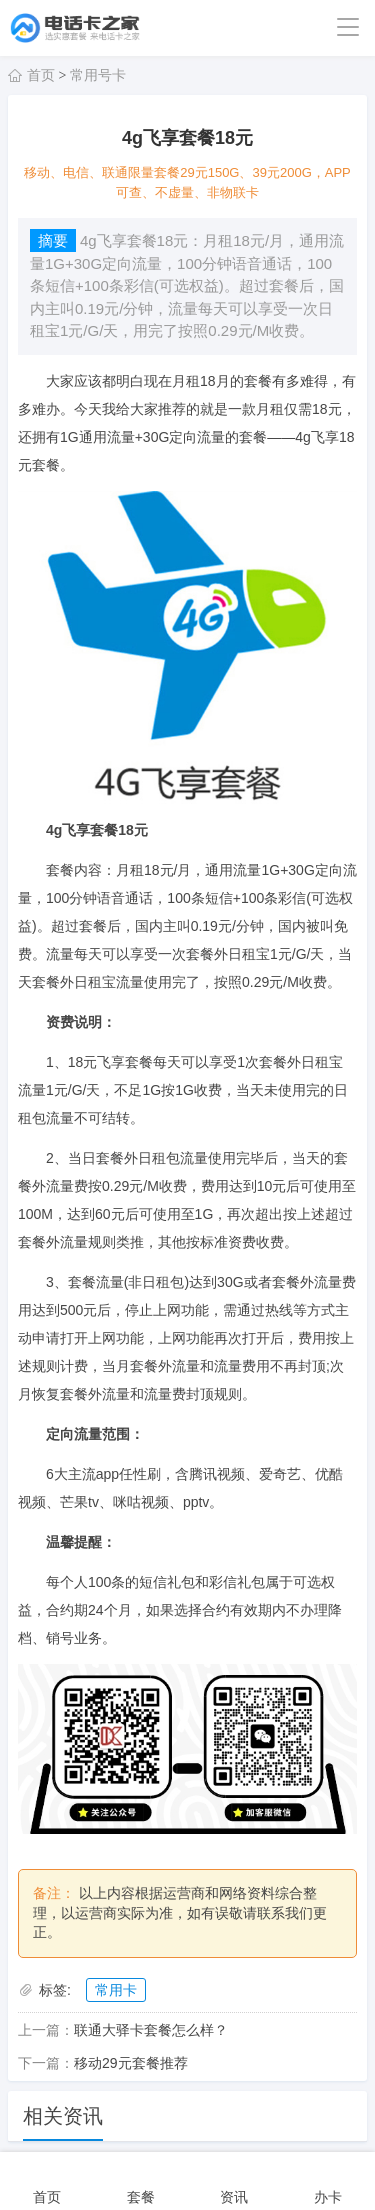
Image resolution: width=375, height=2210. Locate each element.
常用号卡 (98, 75)
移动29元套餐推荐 (131, 2063)
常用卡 (116, 1990)
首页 (41, 75)
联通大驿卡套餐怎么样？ (151, 2030)
